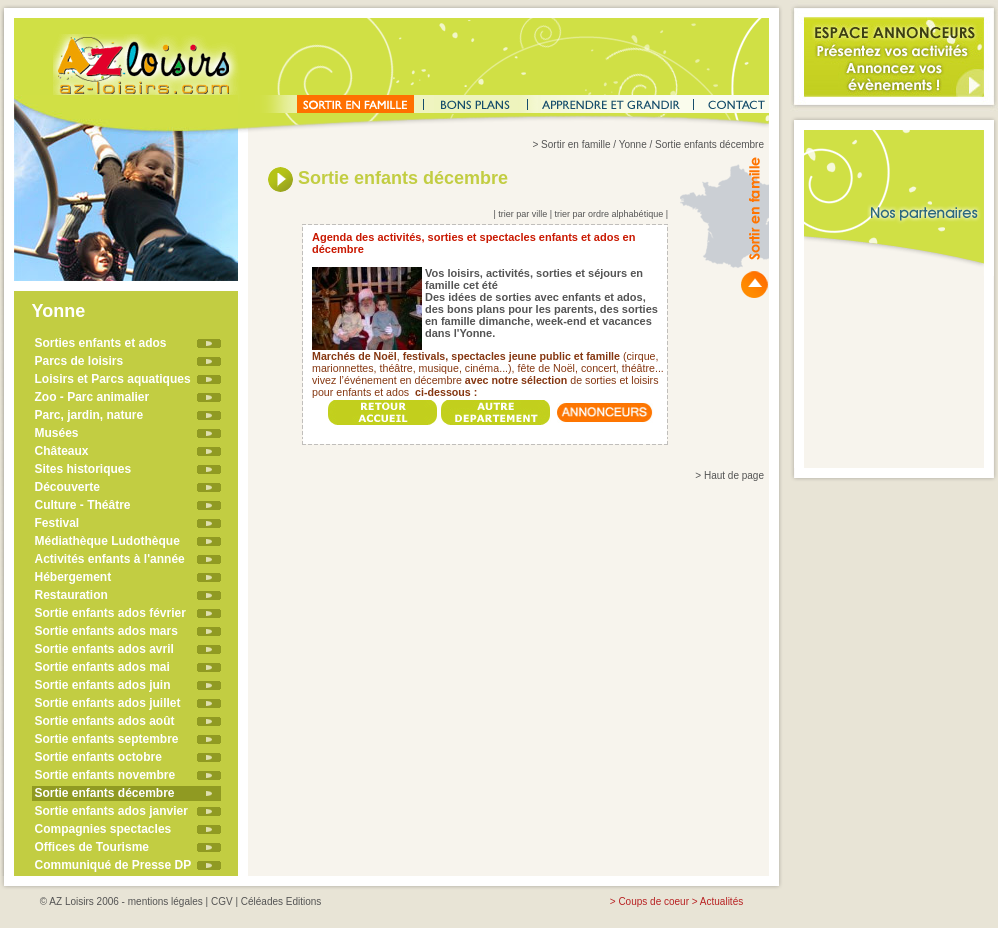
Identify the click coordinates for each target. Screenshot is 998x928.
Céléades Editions (281, 901)
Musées (57, 433)
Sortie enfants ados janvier (111, 811)
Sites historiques (83, 469)
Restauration (71, 595)
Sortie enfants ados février (110, 613)
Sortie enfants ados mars (106, 631)
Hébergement (73, 577)
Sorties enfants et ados (101, 343)
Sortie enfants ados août (105, 721)
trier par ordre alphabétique (609, 214)
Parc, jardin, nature (89, 415)
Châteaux (62, 451)
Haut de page (734, 475)
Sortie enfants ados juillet (108, 703)
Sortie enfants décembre (105, 793)
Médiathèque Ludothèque (107, 541)
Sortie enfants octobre (98, 757)
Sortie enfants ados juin (103, 685)
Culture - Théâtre (83, 505)
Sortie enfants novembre (105, 775)
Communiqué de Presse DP (113, 865)
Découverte (67, 487)
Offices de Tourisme (92, 847)
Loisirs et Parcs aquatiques (113, 379)
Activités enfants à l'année (110, 559)
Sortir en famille (575, 144)
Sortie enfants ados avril (104, 649)
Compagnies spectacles (103, 829)
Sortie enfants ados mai (102, 667)
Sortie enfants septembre (107, 739)
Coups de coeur (653, 901)
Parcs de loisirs (79, 361)
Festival (57, 523)
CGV (222, 901)
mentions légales (165, 901)
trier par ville (522, 214)
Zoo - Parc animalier (92, 397)
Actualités (721, 901)
